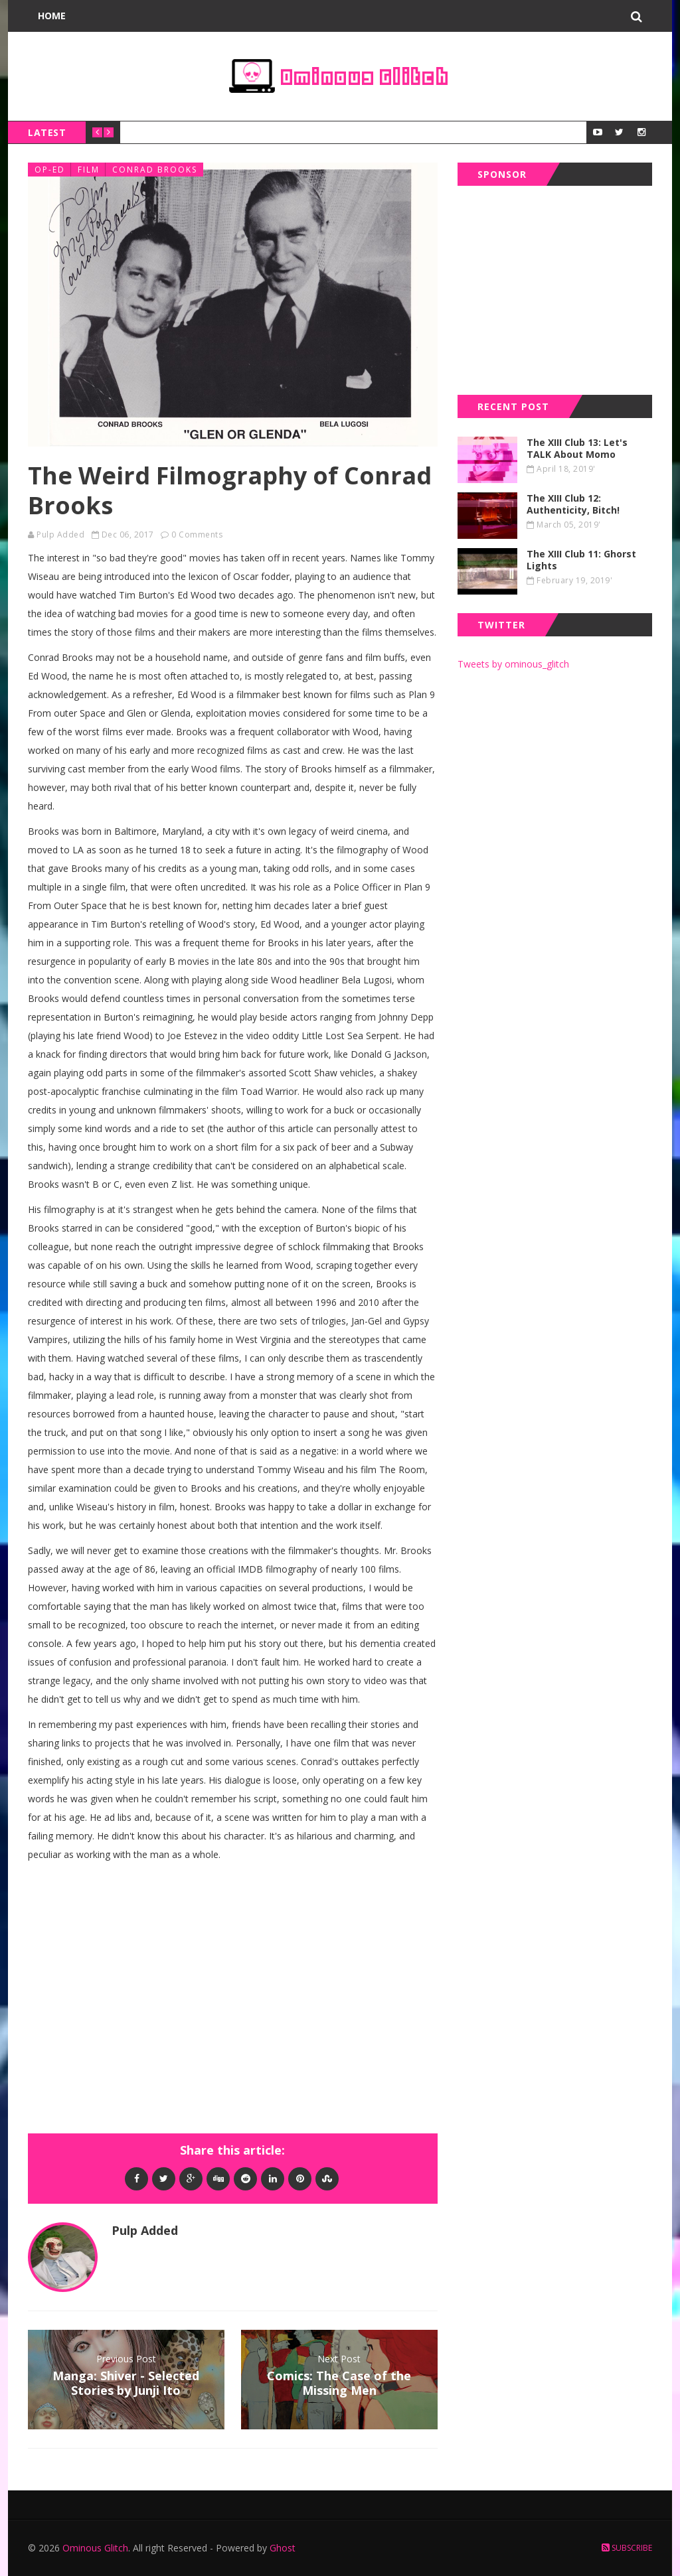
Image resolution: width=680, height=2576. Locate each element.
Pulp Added (60, 534)
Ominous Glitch (95, 2547)
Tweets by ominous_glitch (513, 664)
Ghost (283, 2547)
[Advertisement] (557, 287)
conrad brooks (154, 169)
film (89, 169)
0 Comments (196, 534)
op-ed (50, 169)
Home (52, 15)
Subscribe (627, 2547)
